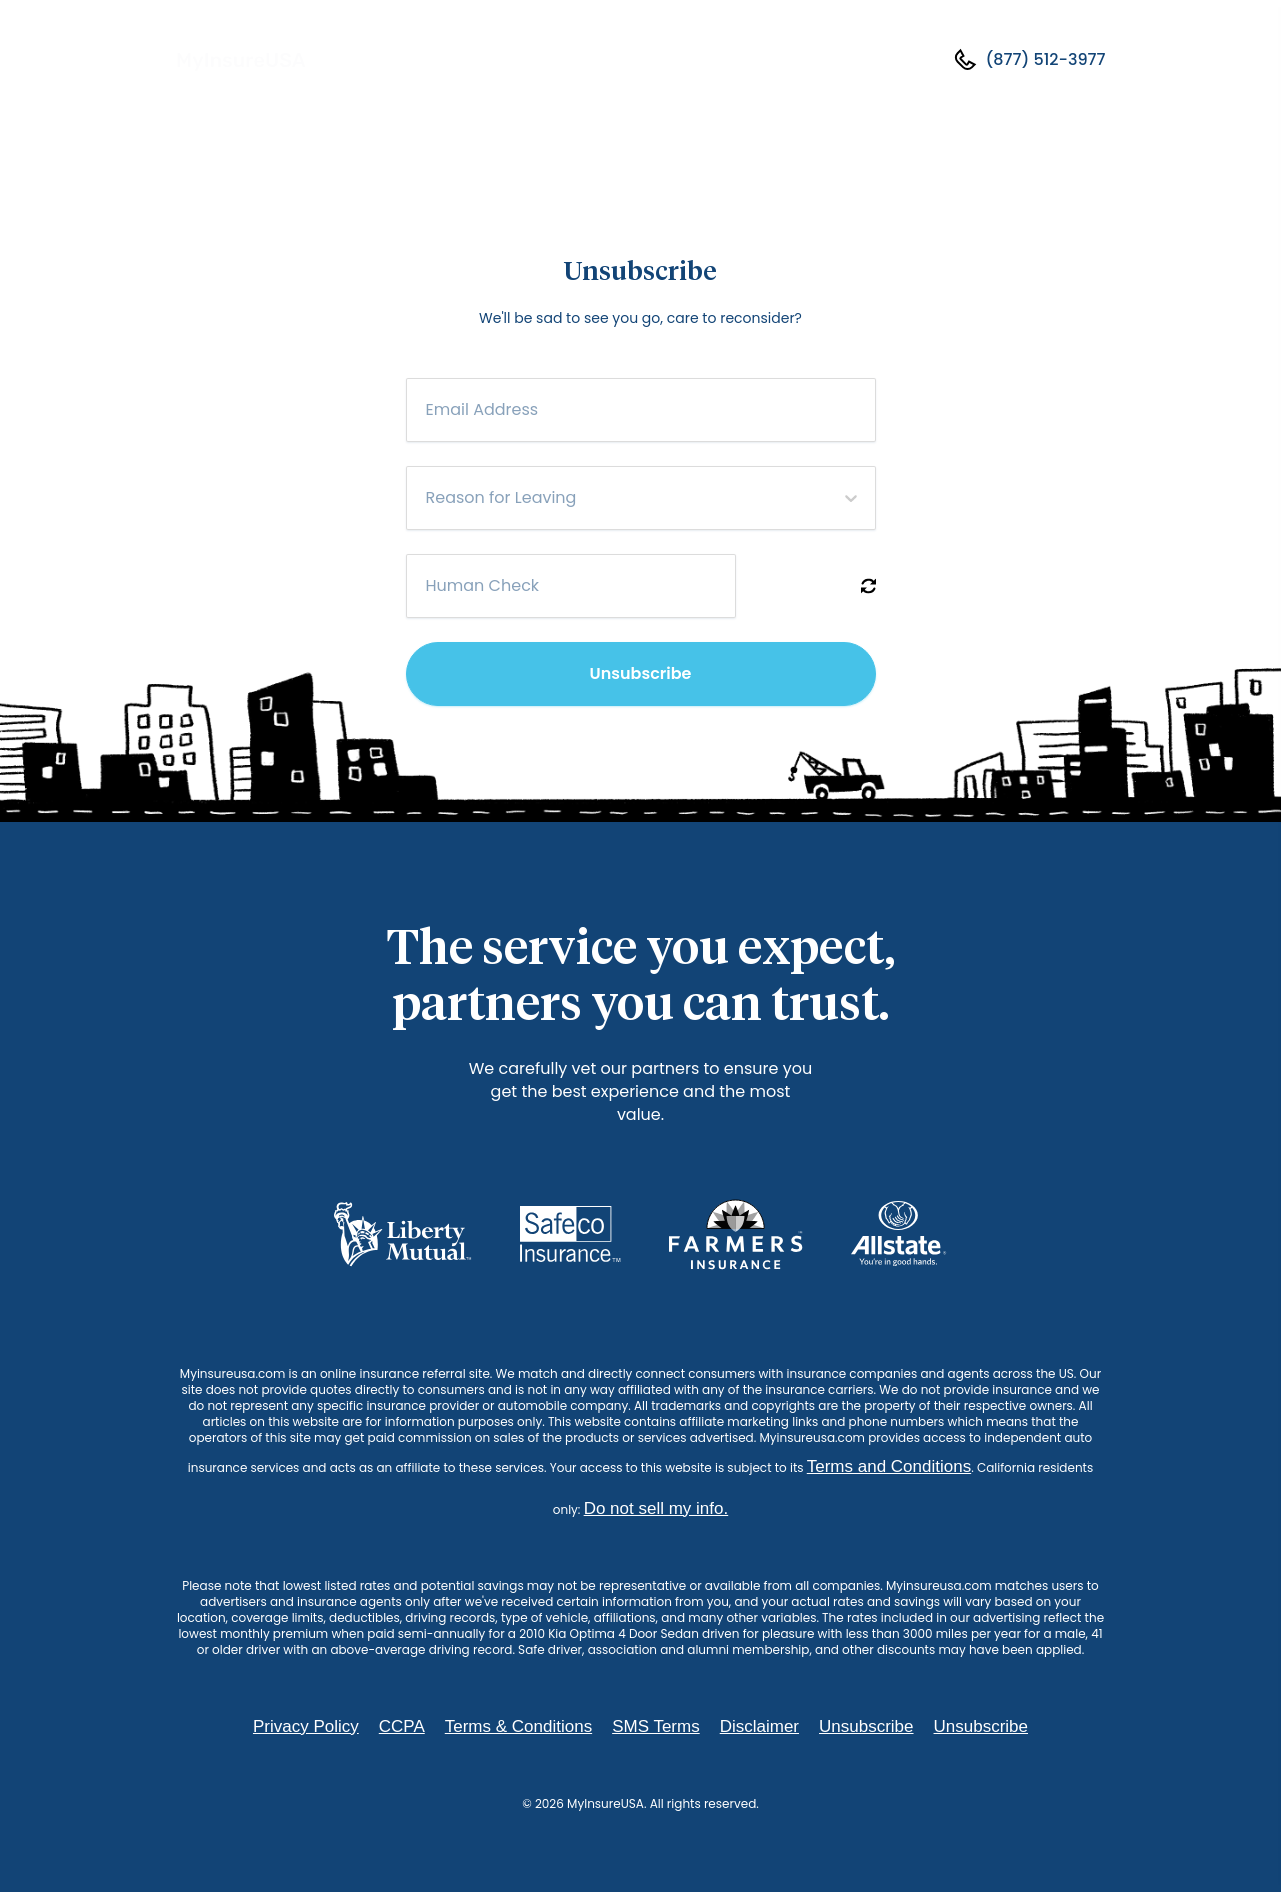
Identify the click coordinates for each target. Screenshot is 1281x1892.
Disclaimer (759, 1726)
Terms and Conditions (889, 1466)
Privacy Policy (306, 1726)
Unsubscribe (641, 673)
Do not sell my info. (656, 1508)
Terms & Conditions (518, 1726)
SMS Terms (656, 1726)
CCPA (402, 1726)
